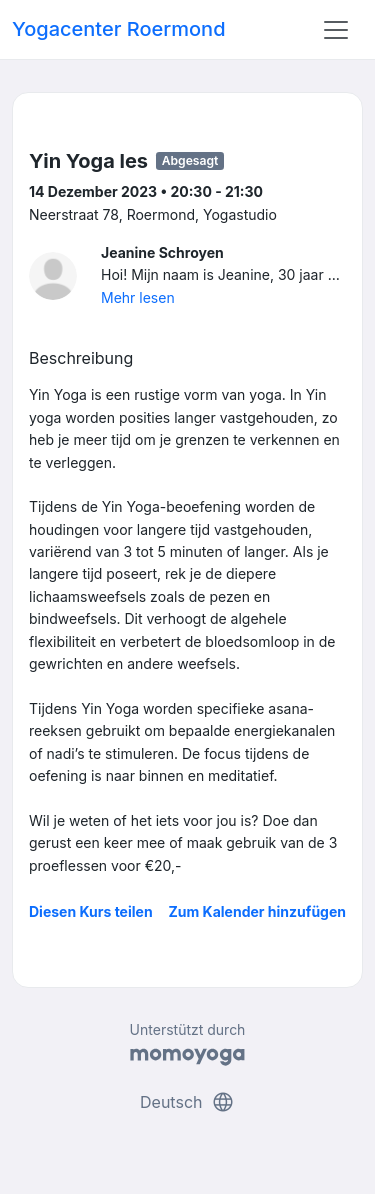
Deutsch (187, 1102)
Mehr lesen (138, 297)
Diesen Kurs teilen (91, 911)
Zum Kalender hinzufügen (257, 911)
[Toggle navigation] (336, 30)
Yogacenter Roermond (119, 29)
